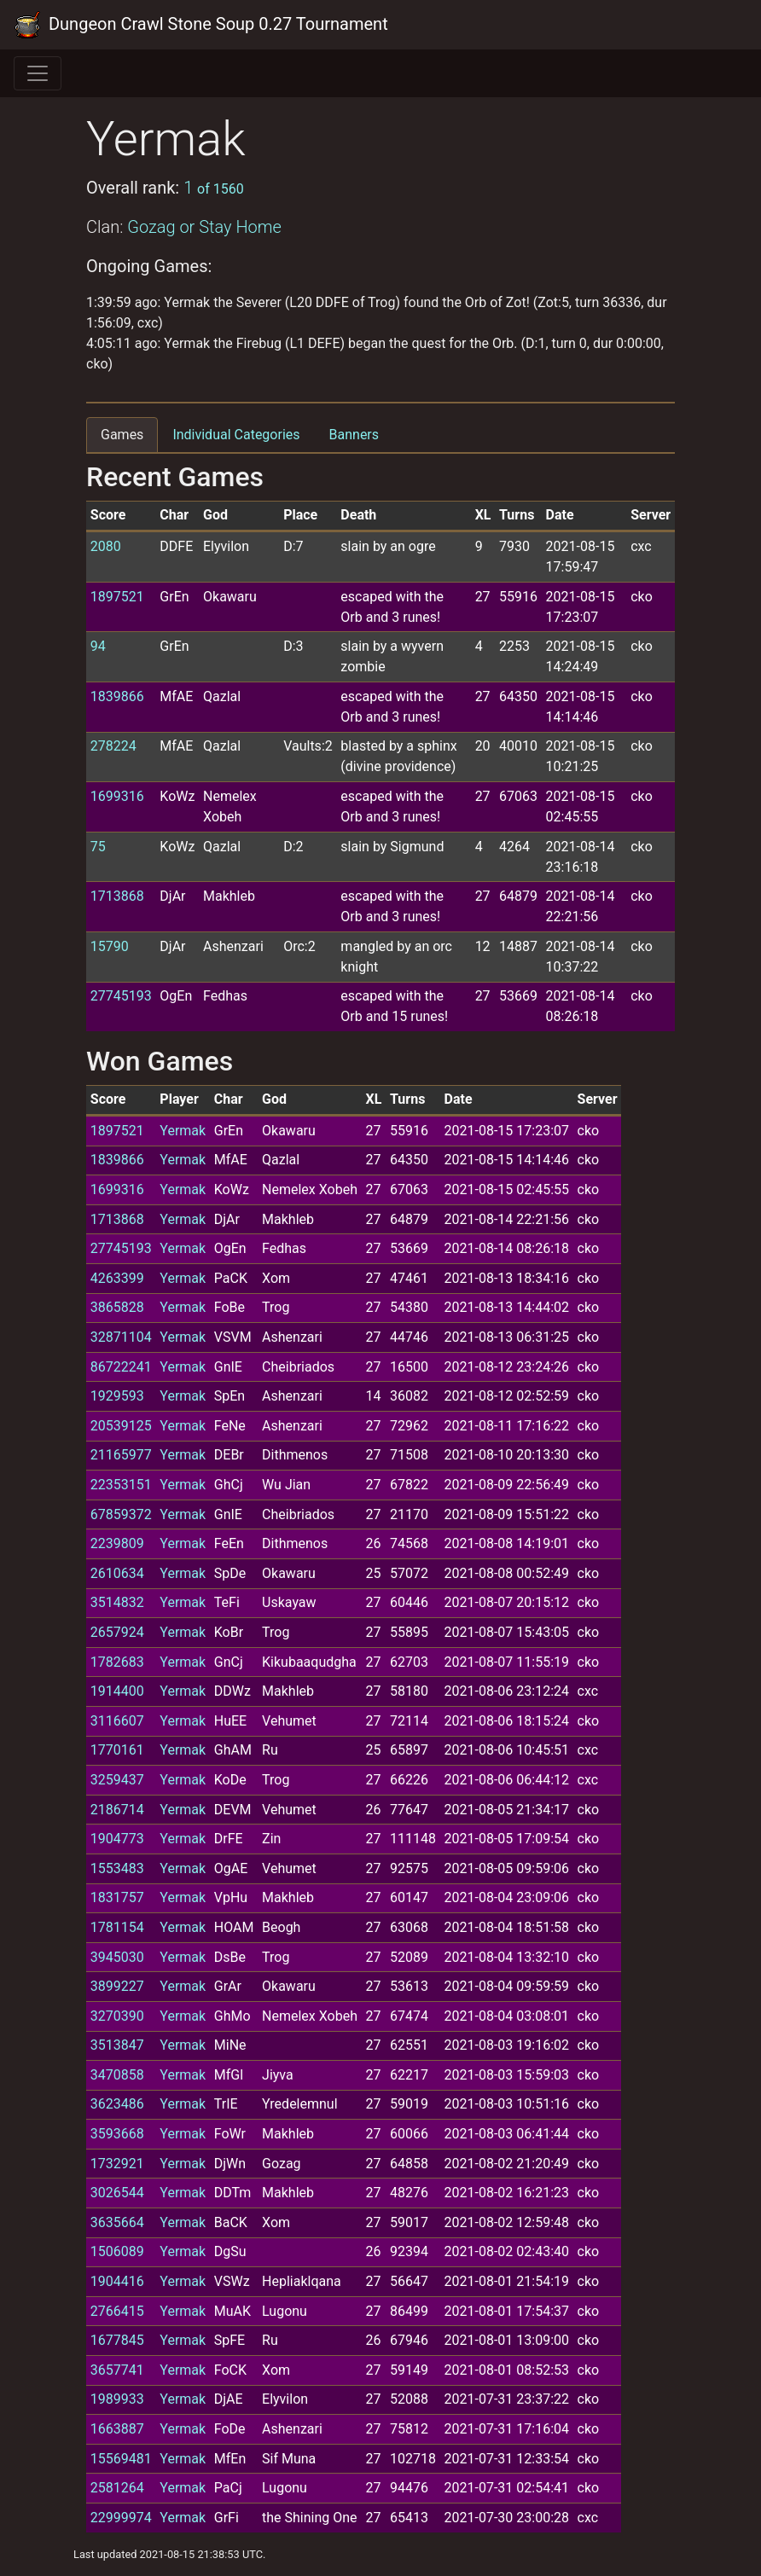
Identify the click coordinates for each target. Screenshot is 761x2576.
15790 (109, 946)
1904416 (117, 2281)
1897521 (117, 597)
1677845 (117, 2340)
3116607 (117, 1721)
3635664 (117, 2222)
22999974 (121, 2517)
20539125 (121, 1426)
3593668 (117, 2134)
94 (98, 646)
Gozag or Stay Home (204, 227)
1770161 (117, 1750)
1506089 (117, 2251)
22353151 (121, 1485)
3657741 (117, 2370)
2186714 (117, 1809)
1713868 (117, 896)
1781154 (117, 1927)
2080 (105, 546)
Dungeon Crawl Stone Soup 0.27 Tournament (201, 24)
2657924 (117, 1632)
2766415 (117, 2311)
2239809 (117, 1543)
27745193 (121, 996)
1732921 (117, 2163)
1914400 (117, 1691)
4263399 (117, 1278)
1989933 (117, 2399)
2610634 (117, 1573)
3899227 (117, 1986)
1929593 (117, 1396)
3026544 (117, 2192)
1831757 (117, 1897)
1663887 (117, 2429)
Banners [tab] (354, 434)
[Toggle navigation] (37, 73)
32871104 (121, 1337)
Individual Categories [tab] (235, 434)
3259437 (117, 1780)
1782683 (117, 1662)
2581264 (117, 2488)
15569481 (121, 2459)
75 (98, 846)
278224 (113, 746)
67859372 (121, 1514)
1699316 (117, 796)
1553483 (117, 1868)
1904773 (117, 1838)
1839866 (117, 696)
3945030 (117, 1957)
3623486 (117, 2104)
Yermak (183, 1131)
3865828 (117, 1307)
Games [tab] (122, 434)
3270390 (117, 2016)
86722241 (121, 1367)
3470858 (117, 2075)
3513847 (117, 2045)
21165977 (121, 1455)
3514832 (117, 1602)
